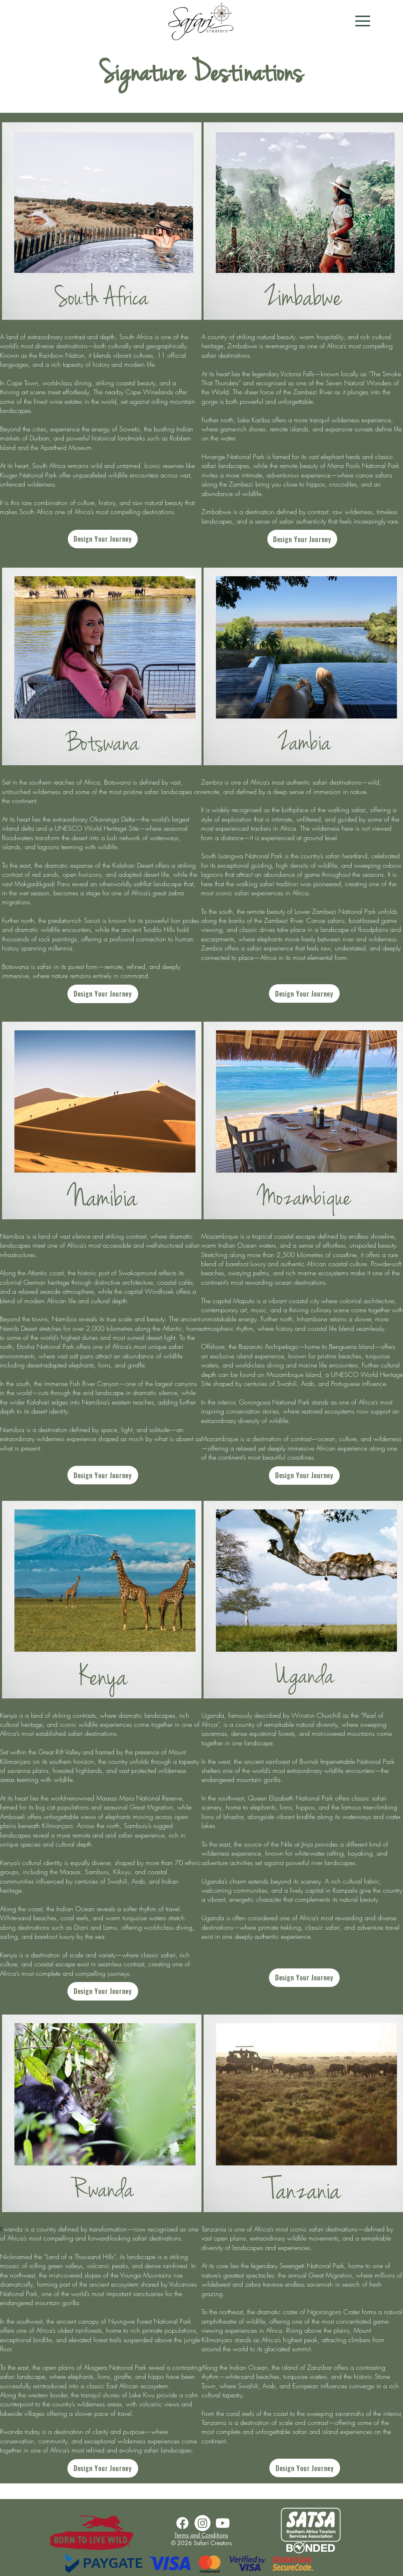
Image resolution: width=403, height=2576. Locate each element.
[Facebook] (182, 2523)
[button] (362, 21)
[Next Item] (190, 221)
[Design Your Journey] (103, 539)
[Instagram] (203, 2523)
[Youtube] (223, 2523)
